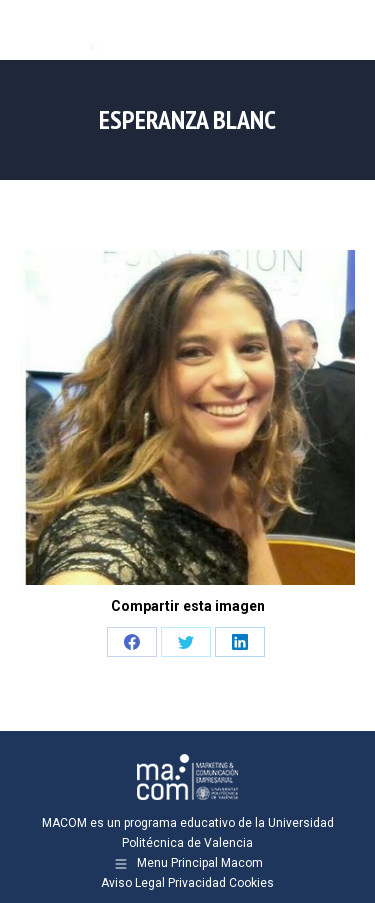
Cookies (251, 883)
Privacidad (197, 883)
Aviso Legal (133, 883)
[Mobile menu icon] (343, 30)
